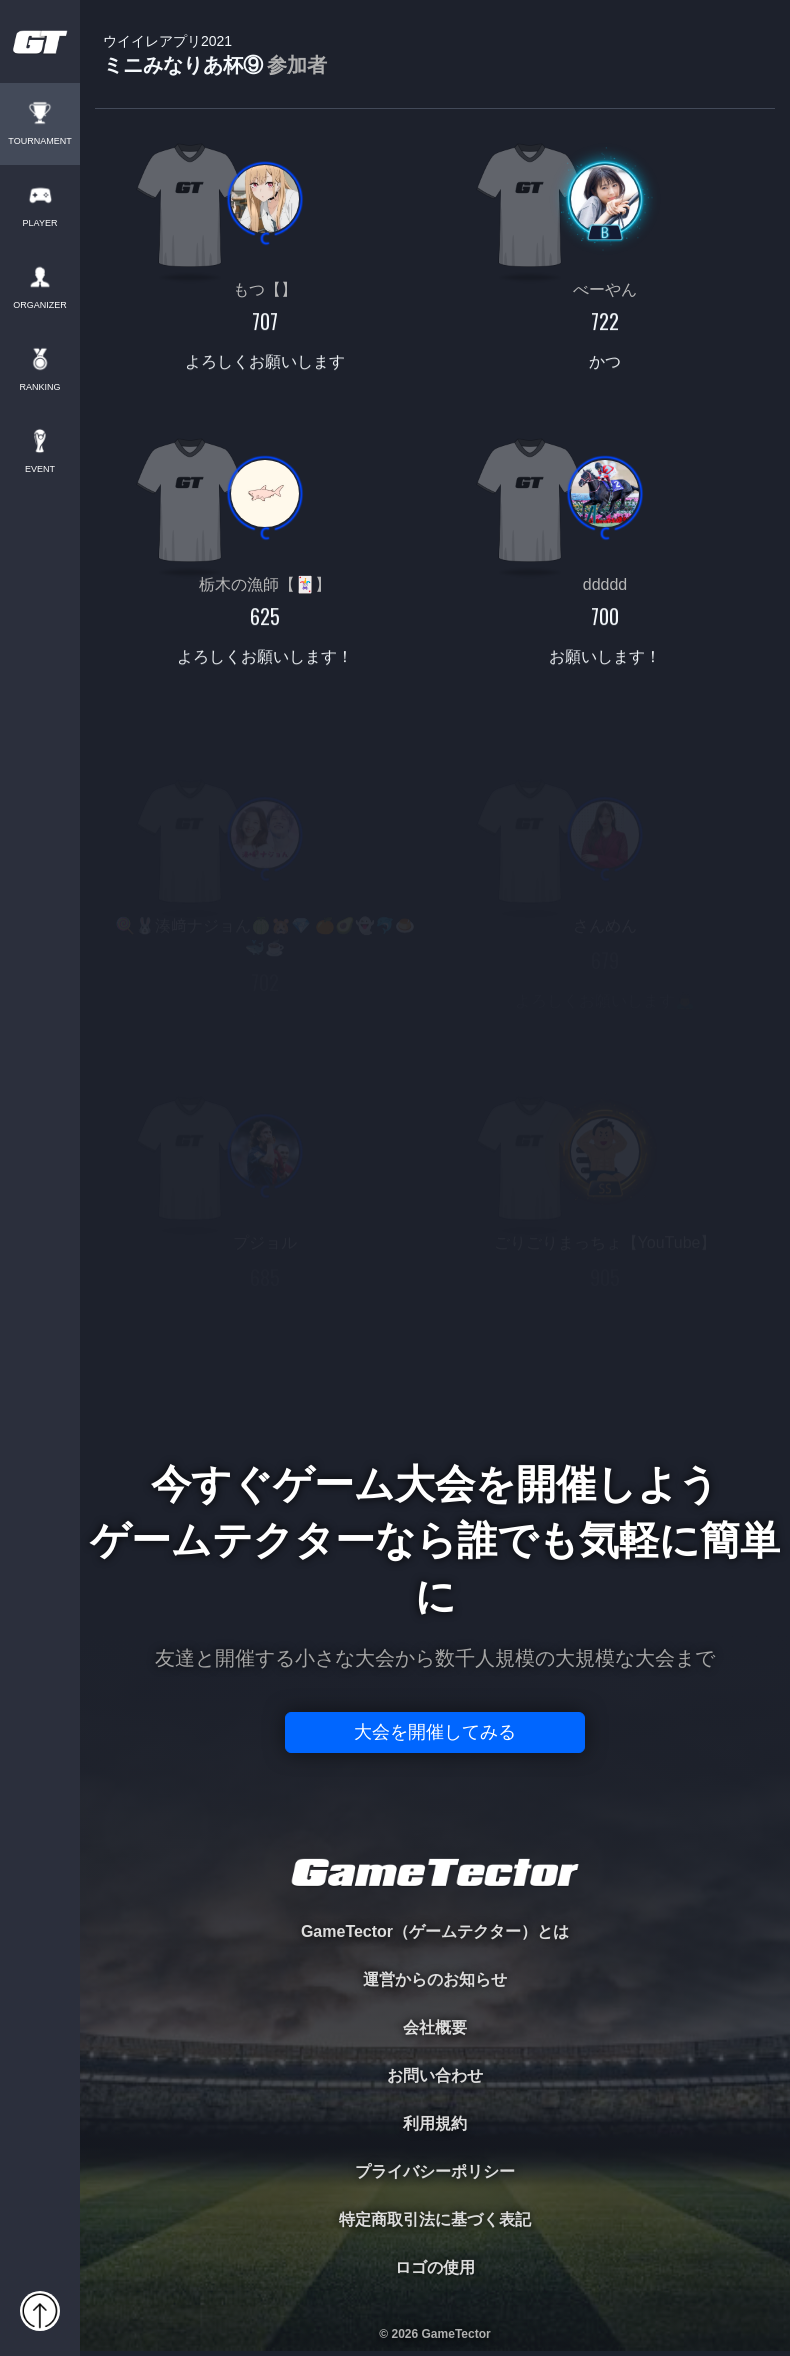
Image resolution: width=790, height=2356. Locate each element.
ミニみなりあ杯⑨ (215, 55)
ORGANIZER (40, 305)
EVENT (40, 469)
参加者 (297, 65)
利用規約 (435, 2123)
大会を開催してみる (435, 1732)
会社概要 (435, 2027)
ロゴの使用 (435, 2267)
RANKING (39, 387)
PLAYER (40, 223)
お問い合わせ (435, 2075)
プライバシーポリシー (435, 2171)
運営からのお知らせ (435, 1979)
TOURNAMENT (39, 141)
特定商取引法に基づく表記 (435, 2219)
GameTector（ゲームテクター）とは (435, 1931)
